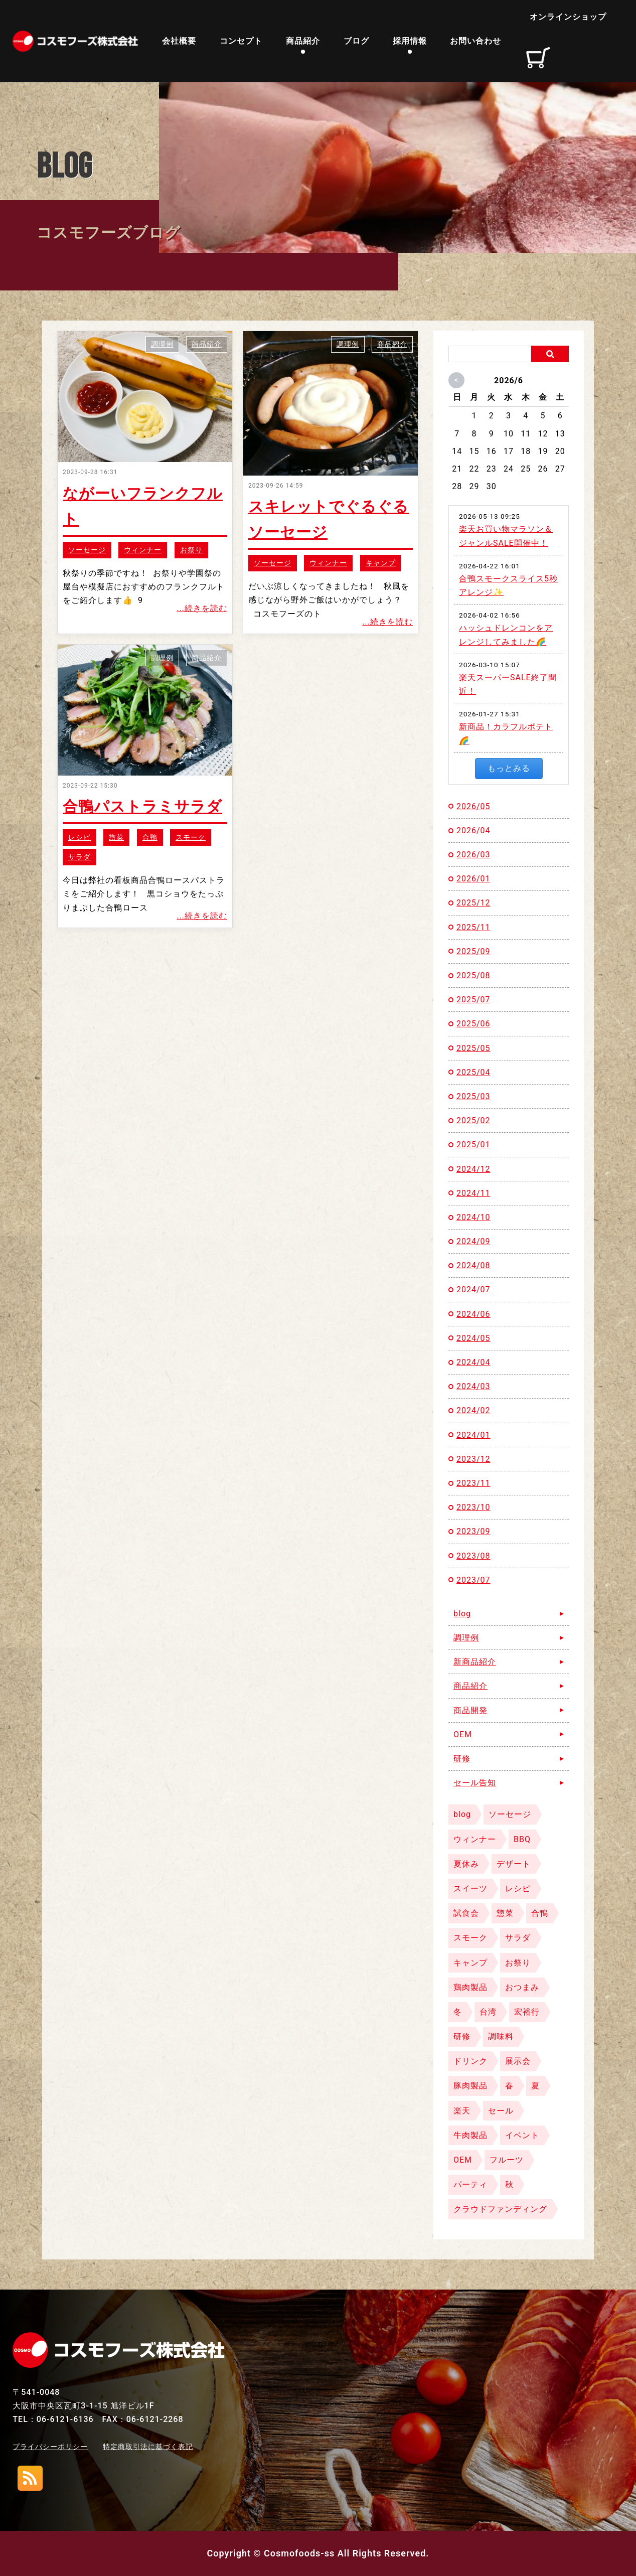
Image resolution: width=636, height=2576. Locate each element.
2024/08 (473, 1265)
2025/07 (473, 999)
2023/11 (473, 1483)
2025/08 (473, 975)
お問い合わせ (475, 41)
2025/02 (473, 1120)
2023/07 (473, 1580)
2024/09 (473, 1241)
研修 (461, 1758)
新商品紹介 (474, 1661)
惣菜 (116, 837)
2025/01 (473, 1144)
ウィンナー (143, 550)
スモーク (191, 837)
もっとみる (509, 768)
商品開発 (470, 1710)
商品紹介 (303, 41)
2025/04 (473, 1072)
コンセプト (241, 41)
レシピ (79, 837)
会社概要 (179, 41)
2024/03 (473, 1386)
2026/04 (473, 830)
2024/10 (473, 1217)
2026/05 (473, 806)
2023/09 (473, 1531)
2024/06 (473, 1314)
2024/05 (473, 1338)
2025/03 (473, 1096)
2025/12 (473, 902)
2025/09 (473, 951)
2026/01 (473, 878)
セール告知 (474, 1782)
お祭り (191, 550)
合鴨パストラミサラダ (142, 806)
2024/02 (473, 1410)
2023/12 (473, 1459)
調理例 (162, 344)
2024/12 (473, 1169)
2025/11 (473, 927)
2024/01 (473, 1435)
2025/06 (473, 1023)
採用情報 (410, 41)
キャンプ (381, 563)
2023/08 (473, 1556)
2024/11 (473, 1193)
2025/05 (473, 1048)
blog (462, 1613)
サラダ (79, 857)
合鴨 (149, 837)
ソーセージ (87, 550)
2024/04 (473, 1362)
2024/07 (473, 1289)
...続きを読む (202, 608)
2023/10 (473, 1507)
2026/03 (473, 854)
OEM (462, 1734)
